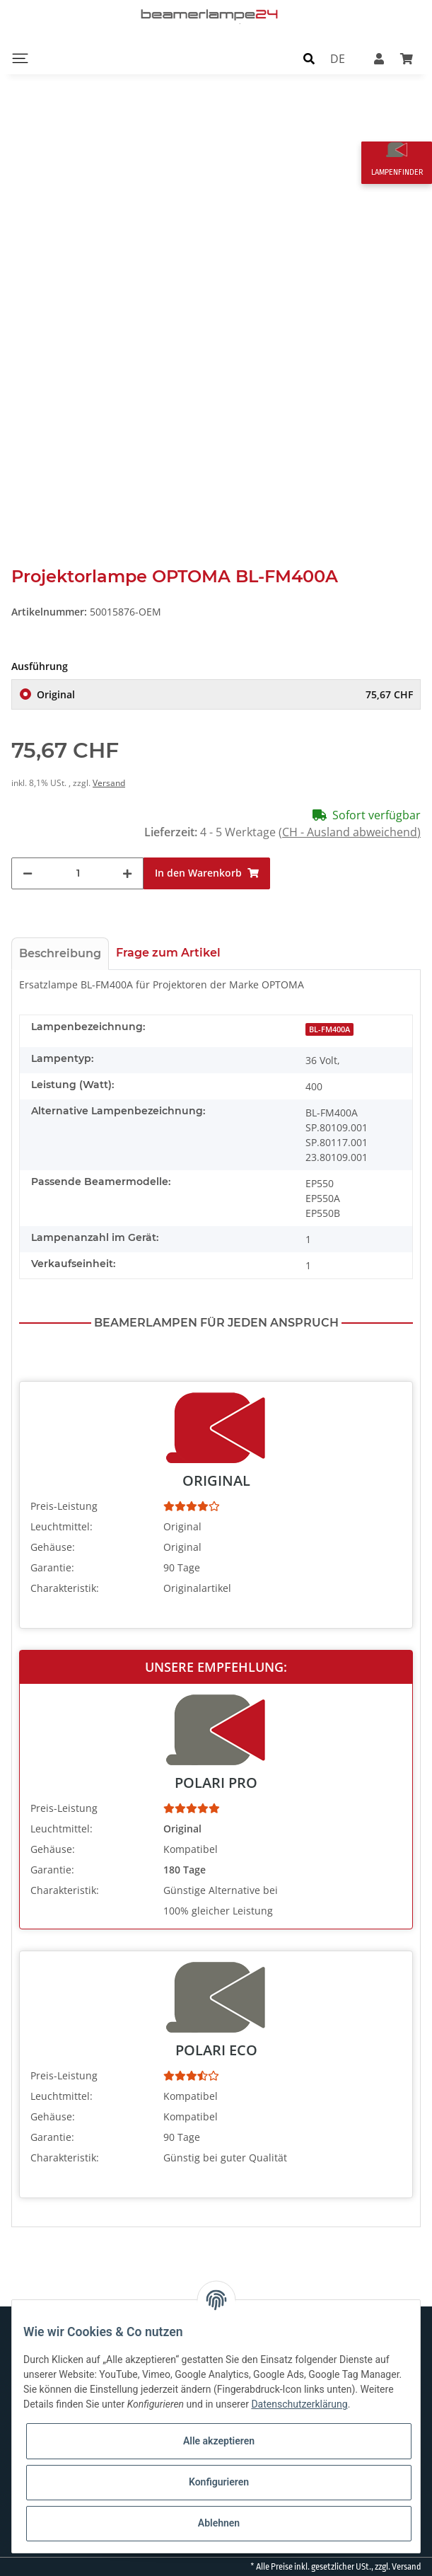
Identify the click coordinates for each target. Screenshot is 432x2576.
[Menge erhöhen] (127, 873)
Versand (109, 783)
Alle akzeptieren (219, 2441)
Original (225, 694)
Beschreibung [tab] (60, 953)
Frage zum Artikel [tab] (168, 952)
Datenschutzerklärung (299, 2404)
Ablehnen (219, 2523)
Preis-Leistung (64, 1506)
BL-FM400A (329, 1029)
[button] (309, 58)
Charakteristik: (64, 1588)
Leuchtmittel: (61, 1526)
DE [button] (337, 58)
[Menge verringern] (27, 873)
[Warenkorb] (406, 58)
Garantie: (52, 1567)
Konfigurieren (219, 2482)
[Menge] (77, 873)
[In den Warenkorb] (207, 873)
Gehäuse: (52, 1547)
